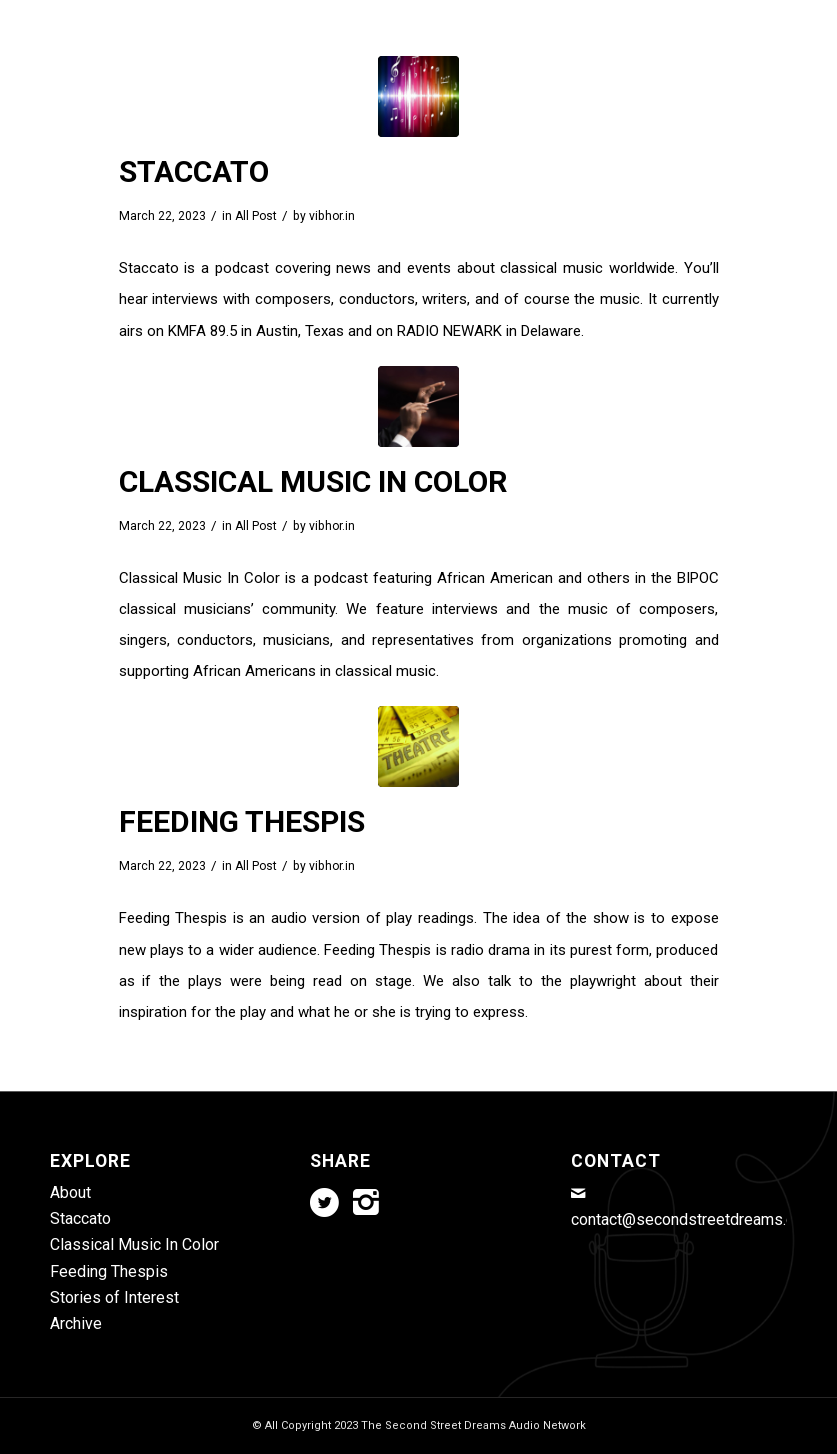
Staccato (194, 171)
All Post (256, 216)
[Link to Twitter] (711, 15)
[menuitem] (220, 50)
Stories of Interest (114, 1297)
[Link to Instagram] (741, 15)
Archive (76, 1323)
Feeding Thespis (242, 821)
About (70, 1192)
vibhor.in (332, 216)
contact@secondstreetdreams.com (693, 1219)
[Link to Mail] (772, 15)
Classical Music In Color (313, 481)
